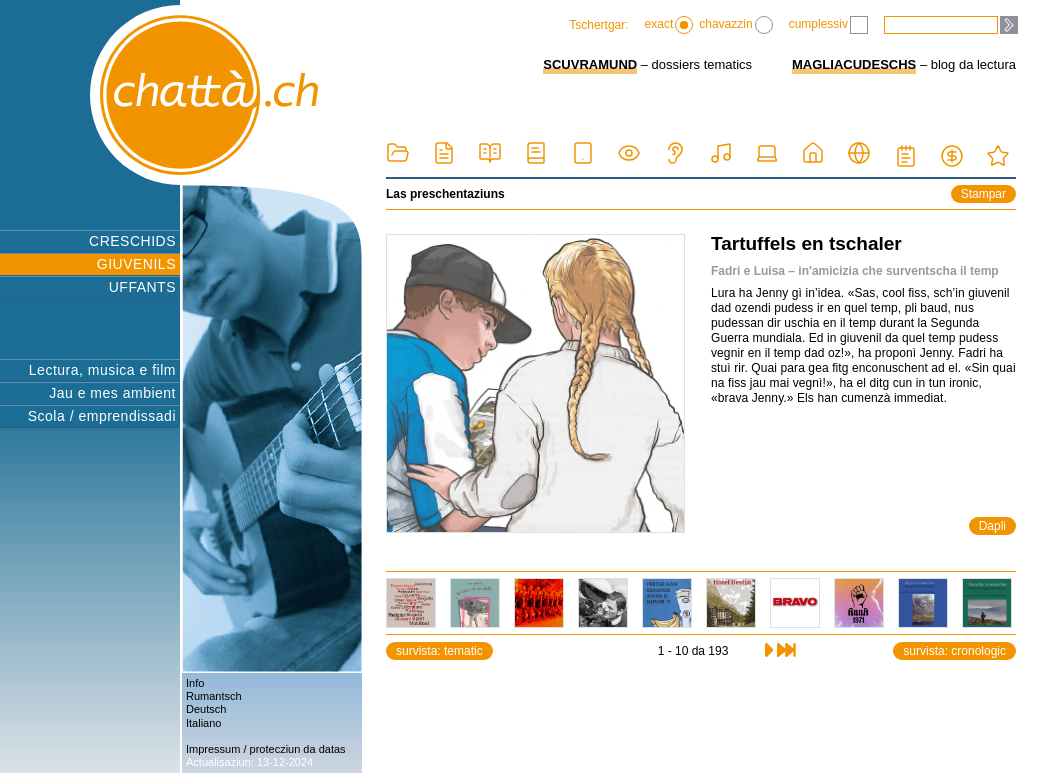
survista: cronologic (954, 651)
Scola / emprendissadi (102, 416)
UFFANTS (142, 287)
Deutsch (206, 709)
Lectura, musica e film (102, 370)
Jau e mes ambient (112, 393)
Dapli (992, 526)
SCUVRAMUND (590, 64)
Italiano (203, 723)
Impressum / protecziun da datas (266, 749)
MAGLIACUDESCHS (854, 64)
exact (669, 25)
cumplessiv (828, 25)
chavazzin (735, 25)
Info (195, 683)
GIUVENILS (136, 264)
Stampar (983, 194)
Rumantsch (214, 696)
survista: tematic (439, 651)
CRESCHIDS (132, 241)
